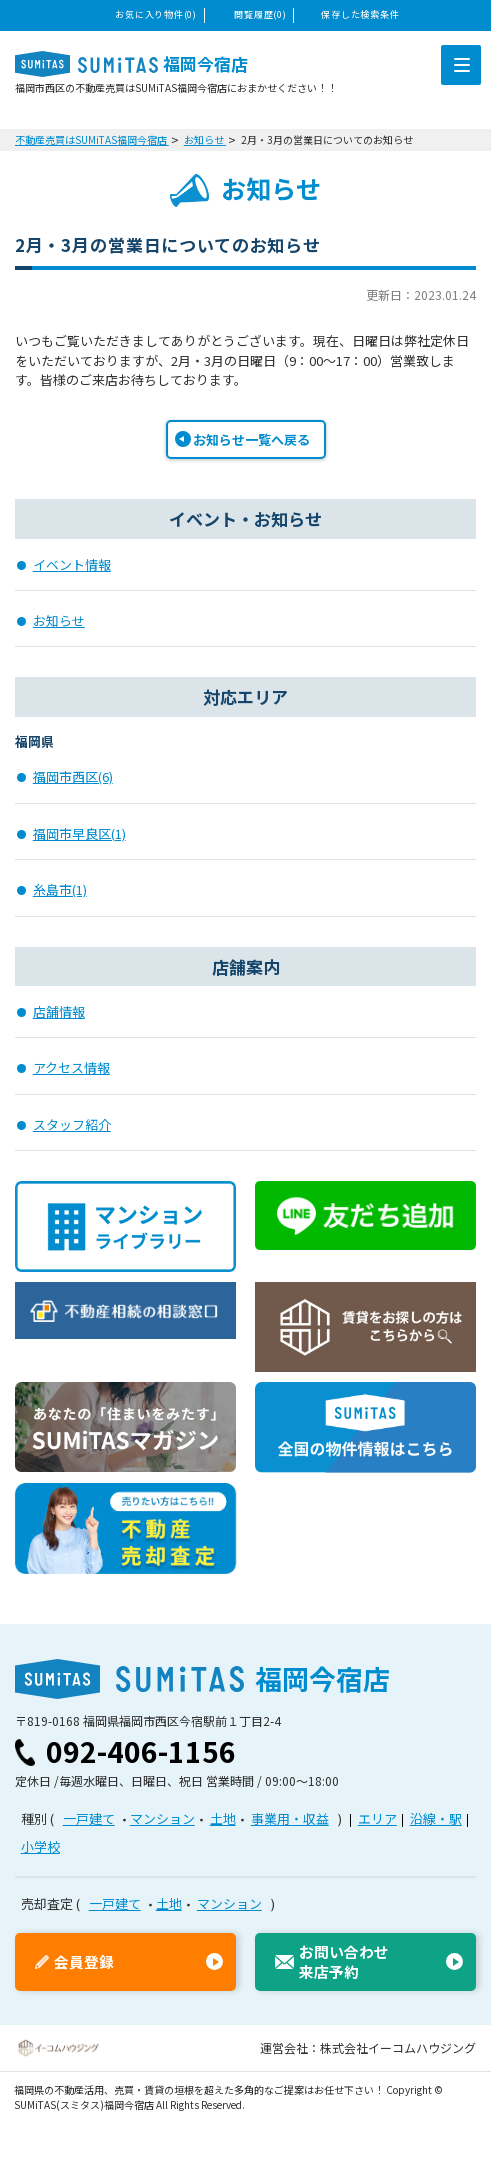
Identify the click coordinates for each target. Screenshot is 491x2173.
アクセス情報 (71, 1067)
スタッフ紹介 (72, 1124)
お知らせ (59, 620)
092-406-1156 (141, 1751)
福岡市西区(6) (73, 776)
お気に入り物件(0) (155, 14)
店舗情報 (59, 1011)
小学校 (40, 1846)
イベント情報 (72, 564)
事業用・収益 (290, 1818)
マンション (162, 1818)
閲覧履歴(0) (260, 14)
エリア (377, 1818)
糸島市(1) (60, 889)
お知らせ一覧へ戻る (251, 439)
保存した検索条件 (360, 14)
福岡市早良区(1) (79, 833)
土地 (223, 1818)
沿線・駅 (436, 1818)
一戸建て (89, 1818)
